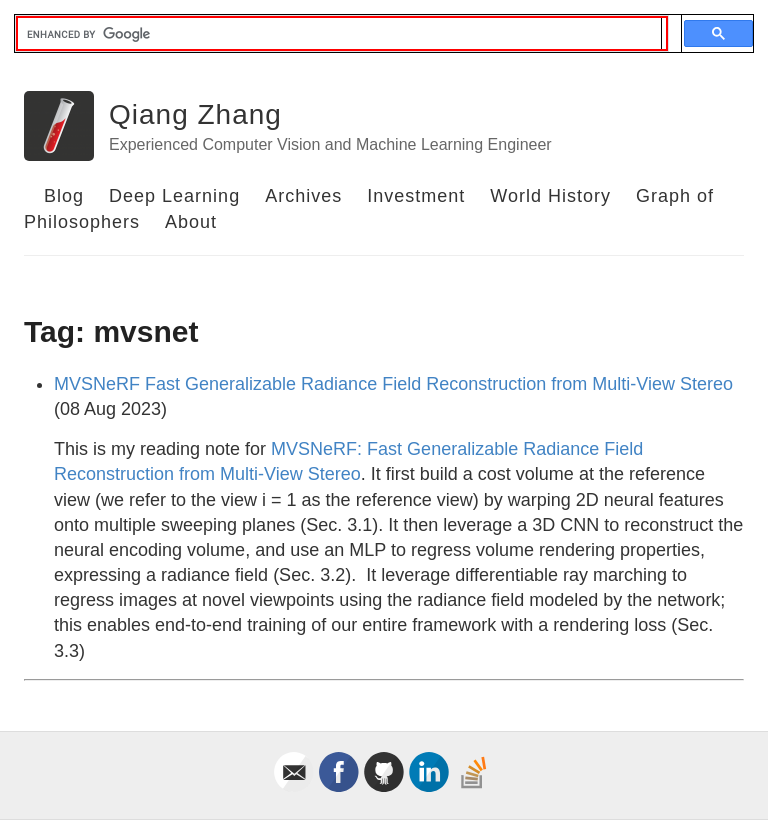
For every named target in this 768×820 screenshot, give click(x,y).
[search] (339, 34)
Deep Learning (174, 196)
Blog (64, 196)
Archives (303, 196)
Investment (416, 196)
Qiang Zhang (195, 114)
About (191, 222)
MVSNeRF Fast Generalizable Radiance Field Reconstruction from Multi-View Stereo (393, 384)
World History (550, 196)
